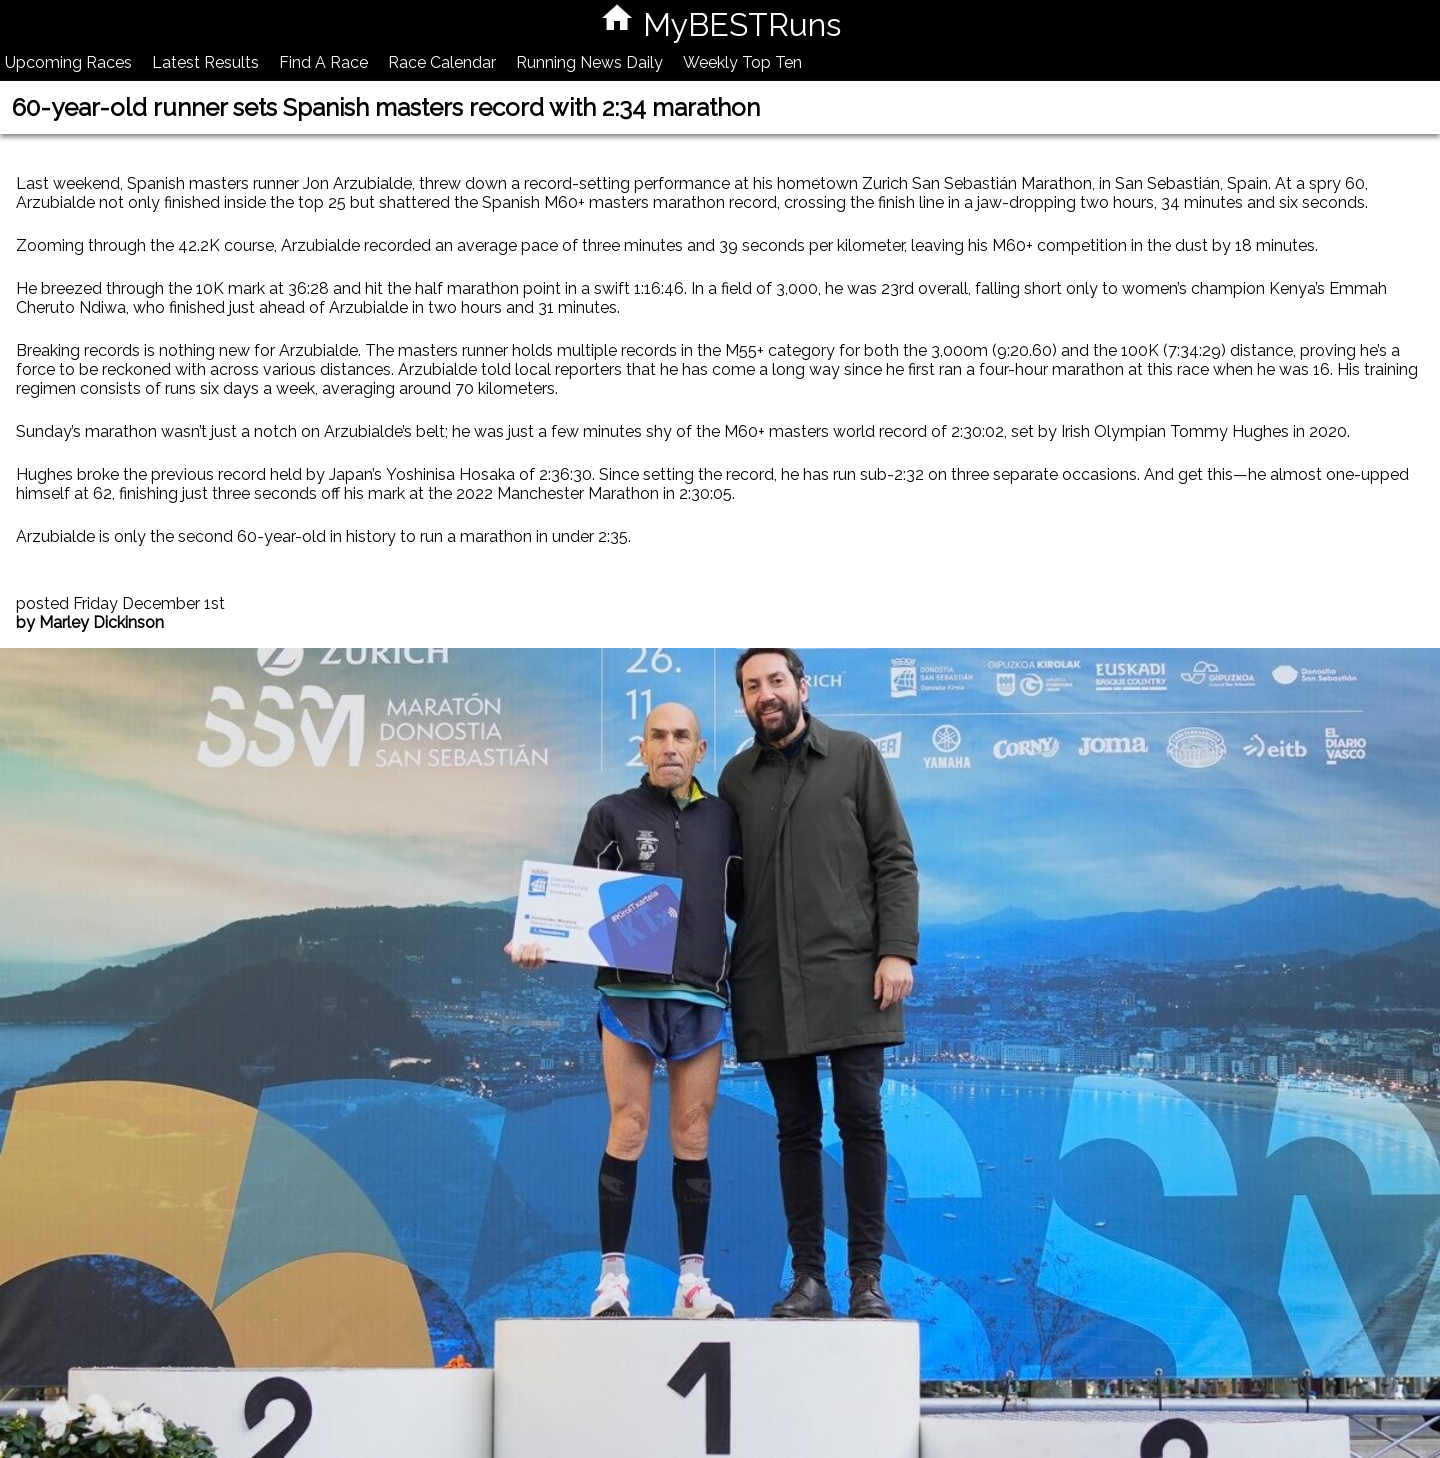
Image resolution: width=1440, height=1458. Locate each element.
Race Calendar (442, 62)
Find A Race (323, 62)
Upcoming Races (68, 62)
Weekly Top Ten (742, 62)
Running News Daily (589, 62)
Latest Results (205, 62)
